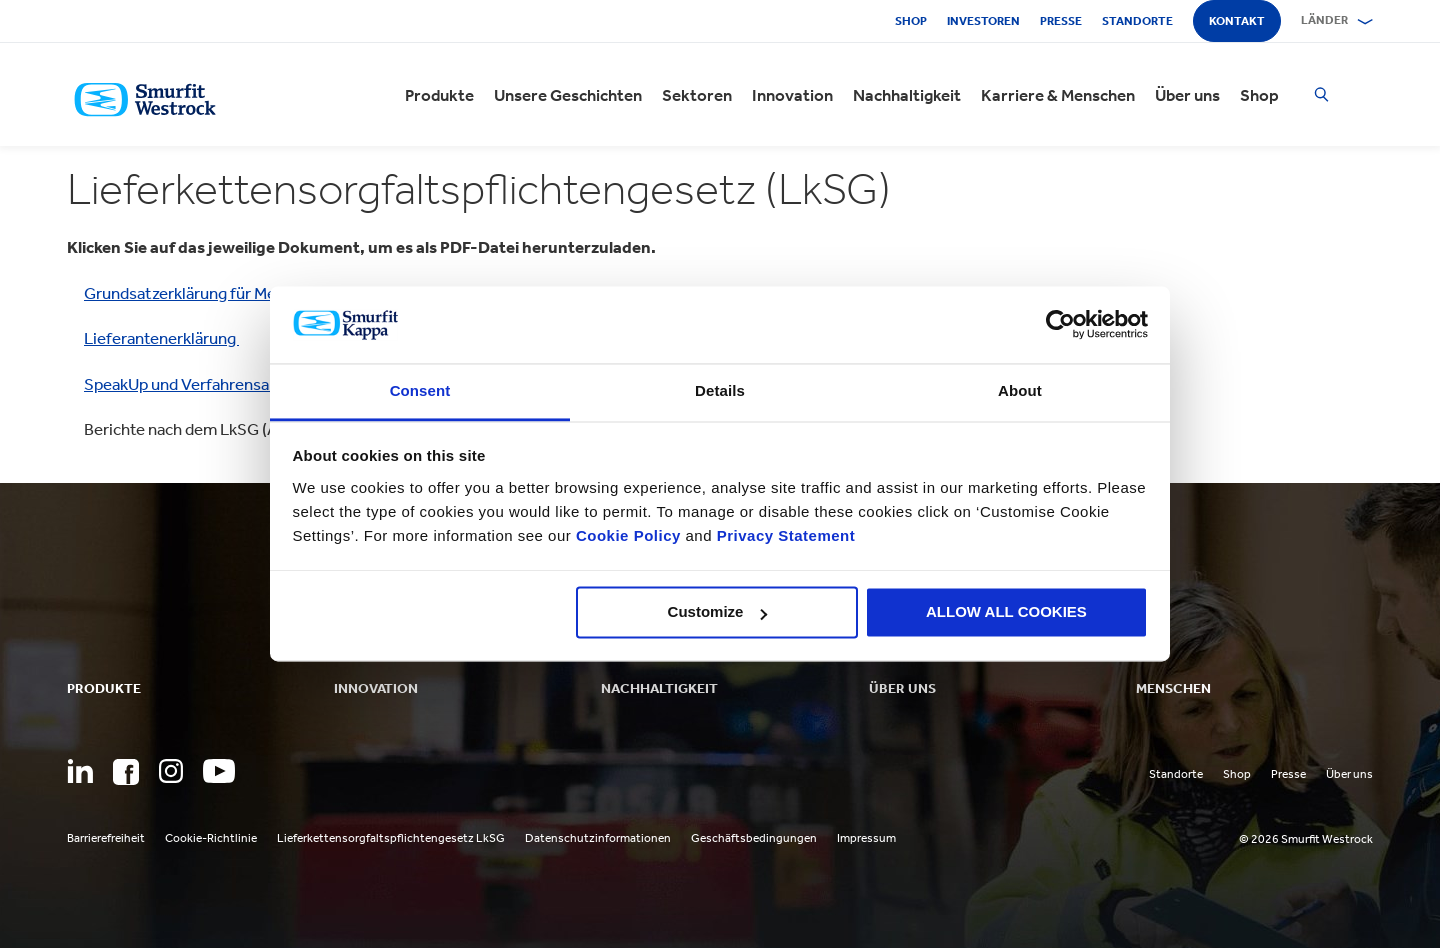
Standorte (1137, 21)
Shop (911, 21)
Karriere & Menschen (1058, 95)
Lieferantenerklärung (161, 338)
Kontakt (1237, 21)
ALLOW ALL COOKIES (1006, 612)
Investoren (983, 21)
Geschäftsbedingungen (754, 838)
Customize (718, 612)
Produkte (439, 95)
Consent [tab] (420, 390)
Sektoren (697, 95)
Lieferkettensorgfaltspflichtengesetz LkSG (391, 838)
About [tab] (1020, 390)
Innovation (792, 95)
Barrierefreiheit (106, 838)
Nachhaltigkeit (907, 95)
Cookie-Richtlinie (211, 838)
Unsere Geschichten (568, 95)
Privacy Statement (783, 535)
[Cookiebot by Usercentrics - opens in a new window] (1060, 325)
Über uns (1187, 95)
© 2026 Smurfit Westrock (1306, 839)
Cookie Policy (628, 535)
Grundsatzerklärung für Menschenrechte (231, 293)
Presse (1061, 21)
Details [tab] (720, 390)
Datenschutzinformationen (598, 838)
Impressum (866, 838)
